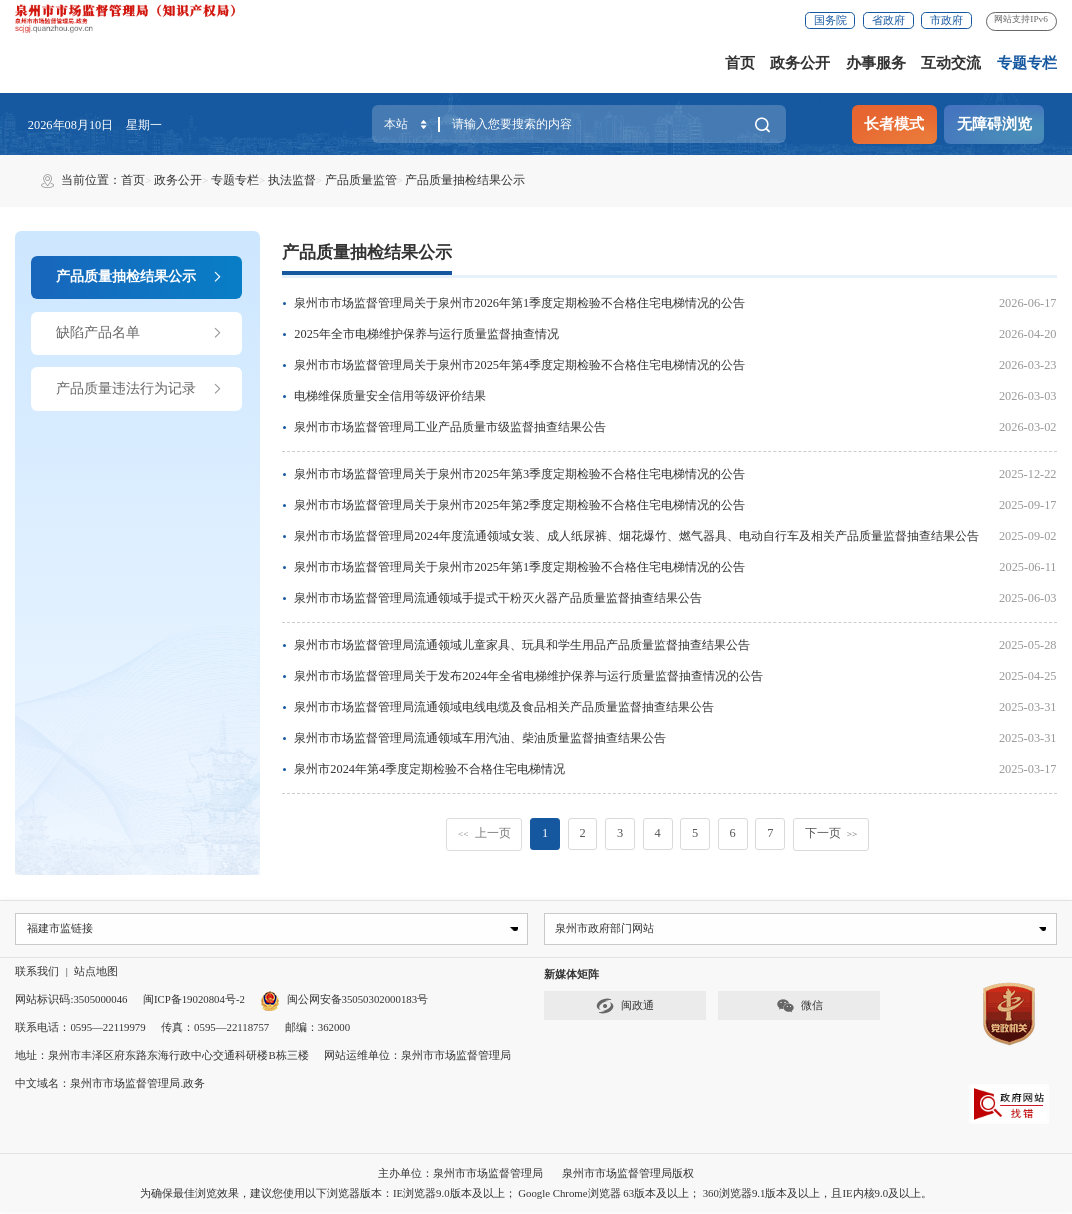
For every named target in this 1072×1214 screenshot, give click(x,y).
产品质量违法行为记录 (140, 389)
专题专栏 (1027, 62)
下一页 (831, 833)
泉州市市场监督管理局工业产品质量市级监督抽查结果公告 (450, 427)
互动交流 (951, 62)
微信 (799, 1007)
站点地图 (96, 973)
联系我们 (37, 973)
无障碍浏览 (994, 123)
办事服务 (876, 62)
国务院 (830, 20)
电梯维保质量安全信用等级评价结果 (390, 396)
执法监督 (292, 180)
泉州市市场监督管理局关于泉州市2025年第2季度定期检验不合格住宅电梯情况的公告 (519, 505)
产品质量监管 (361, 180)
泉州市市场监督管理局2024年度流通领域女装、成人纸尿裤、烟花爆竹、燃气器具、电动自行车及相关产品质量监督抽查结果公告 (636, 536)
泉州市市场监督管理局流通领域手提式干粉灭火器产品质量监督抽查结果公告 (498, 598)
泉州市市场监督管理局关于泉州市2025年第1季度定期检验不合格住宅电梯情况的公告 (519, 567)
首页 (740, 62)
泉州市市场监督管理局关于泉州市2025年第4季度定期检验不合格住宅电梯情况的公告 (519, 365)
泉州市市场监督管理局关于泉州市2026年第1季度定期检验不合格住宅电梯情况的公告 (519, 303)
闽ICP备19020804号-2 (194, 1000)
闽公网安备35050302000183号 (344, 1000)
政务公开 (800, 62)
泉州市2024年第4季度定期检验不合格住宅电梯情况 (429, 769)
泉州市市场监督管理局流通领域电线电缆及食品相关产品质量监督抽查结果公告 (504, 707)
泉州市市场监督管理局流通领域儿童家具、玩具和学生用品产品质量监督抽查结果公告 (522, 645)
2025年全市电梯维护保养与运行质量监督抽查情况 (426, 334)
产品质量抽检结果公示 (465, 180)
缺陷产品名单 (140, 333)
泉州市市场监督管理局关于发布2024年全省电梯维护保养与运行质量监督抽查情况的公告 (528, 676)
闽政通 (625, 1007)
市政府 (946, 20)
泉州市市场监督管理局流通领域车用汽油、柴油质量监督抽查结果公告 (480, 738)
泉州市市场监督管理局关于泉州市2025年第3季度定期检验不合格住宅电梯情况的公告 (519, 474)
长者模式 (894, 123)
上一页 (484, 833)
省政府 (888, 20)
